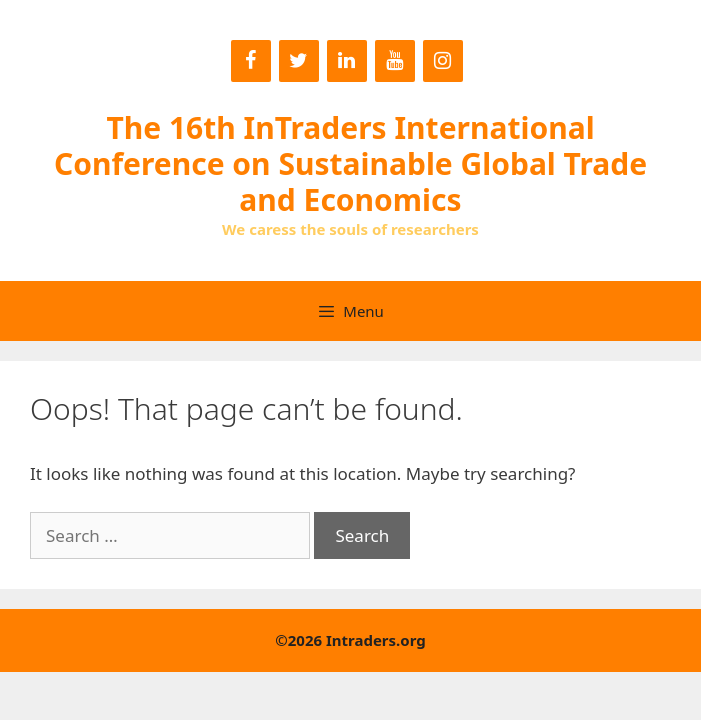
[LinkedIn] (347, 61)
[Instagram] (443, 61)
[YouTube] (395, 61)
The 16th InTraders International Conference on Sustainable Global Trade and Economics (350, 163)
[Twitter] (299, 61)
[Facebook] (251, 61)
